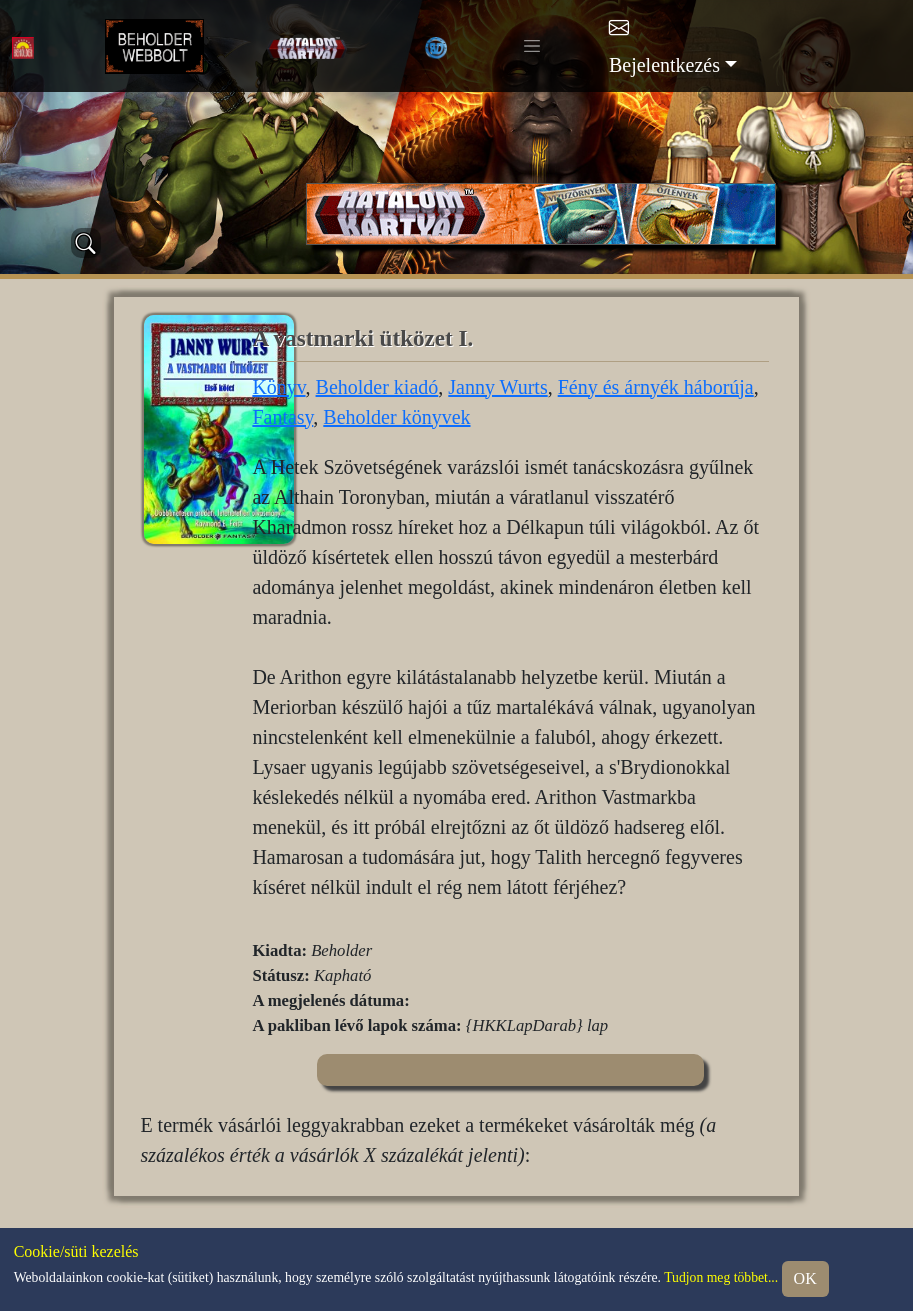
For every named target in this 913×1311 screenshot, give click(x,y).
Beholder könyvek (396, 417)
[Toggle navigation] (532, 46)
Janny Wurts (497, 387)
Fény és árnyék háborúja (656, 387)
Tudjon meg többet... (721, 1277)
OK (805, 1278)
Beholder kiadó (377, 387)
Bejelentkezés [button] (664, 65)
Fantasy (282, 417)
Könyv (278, 387)
